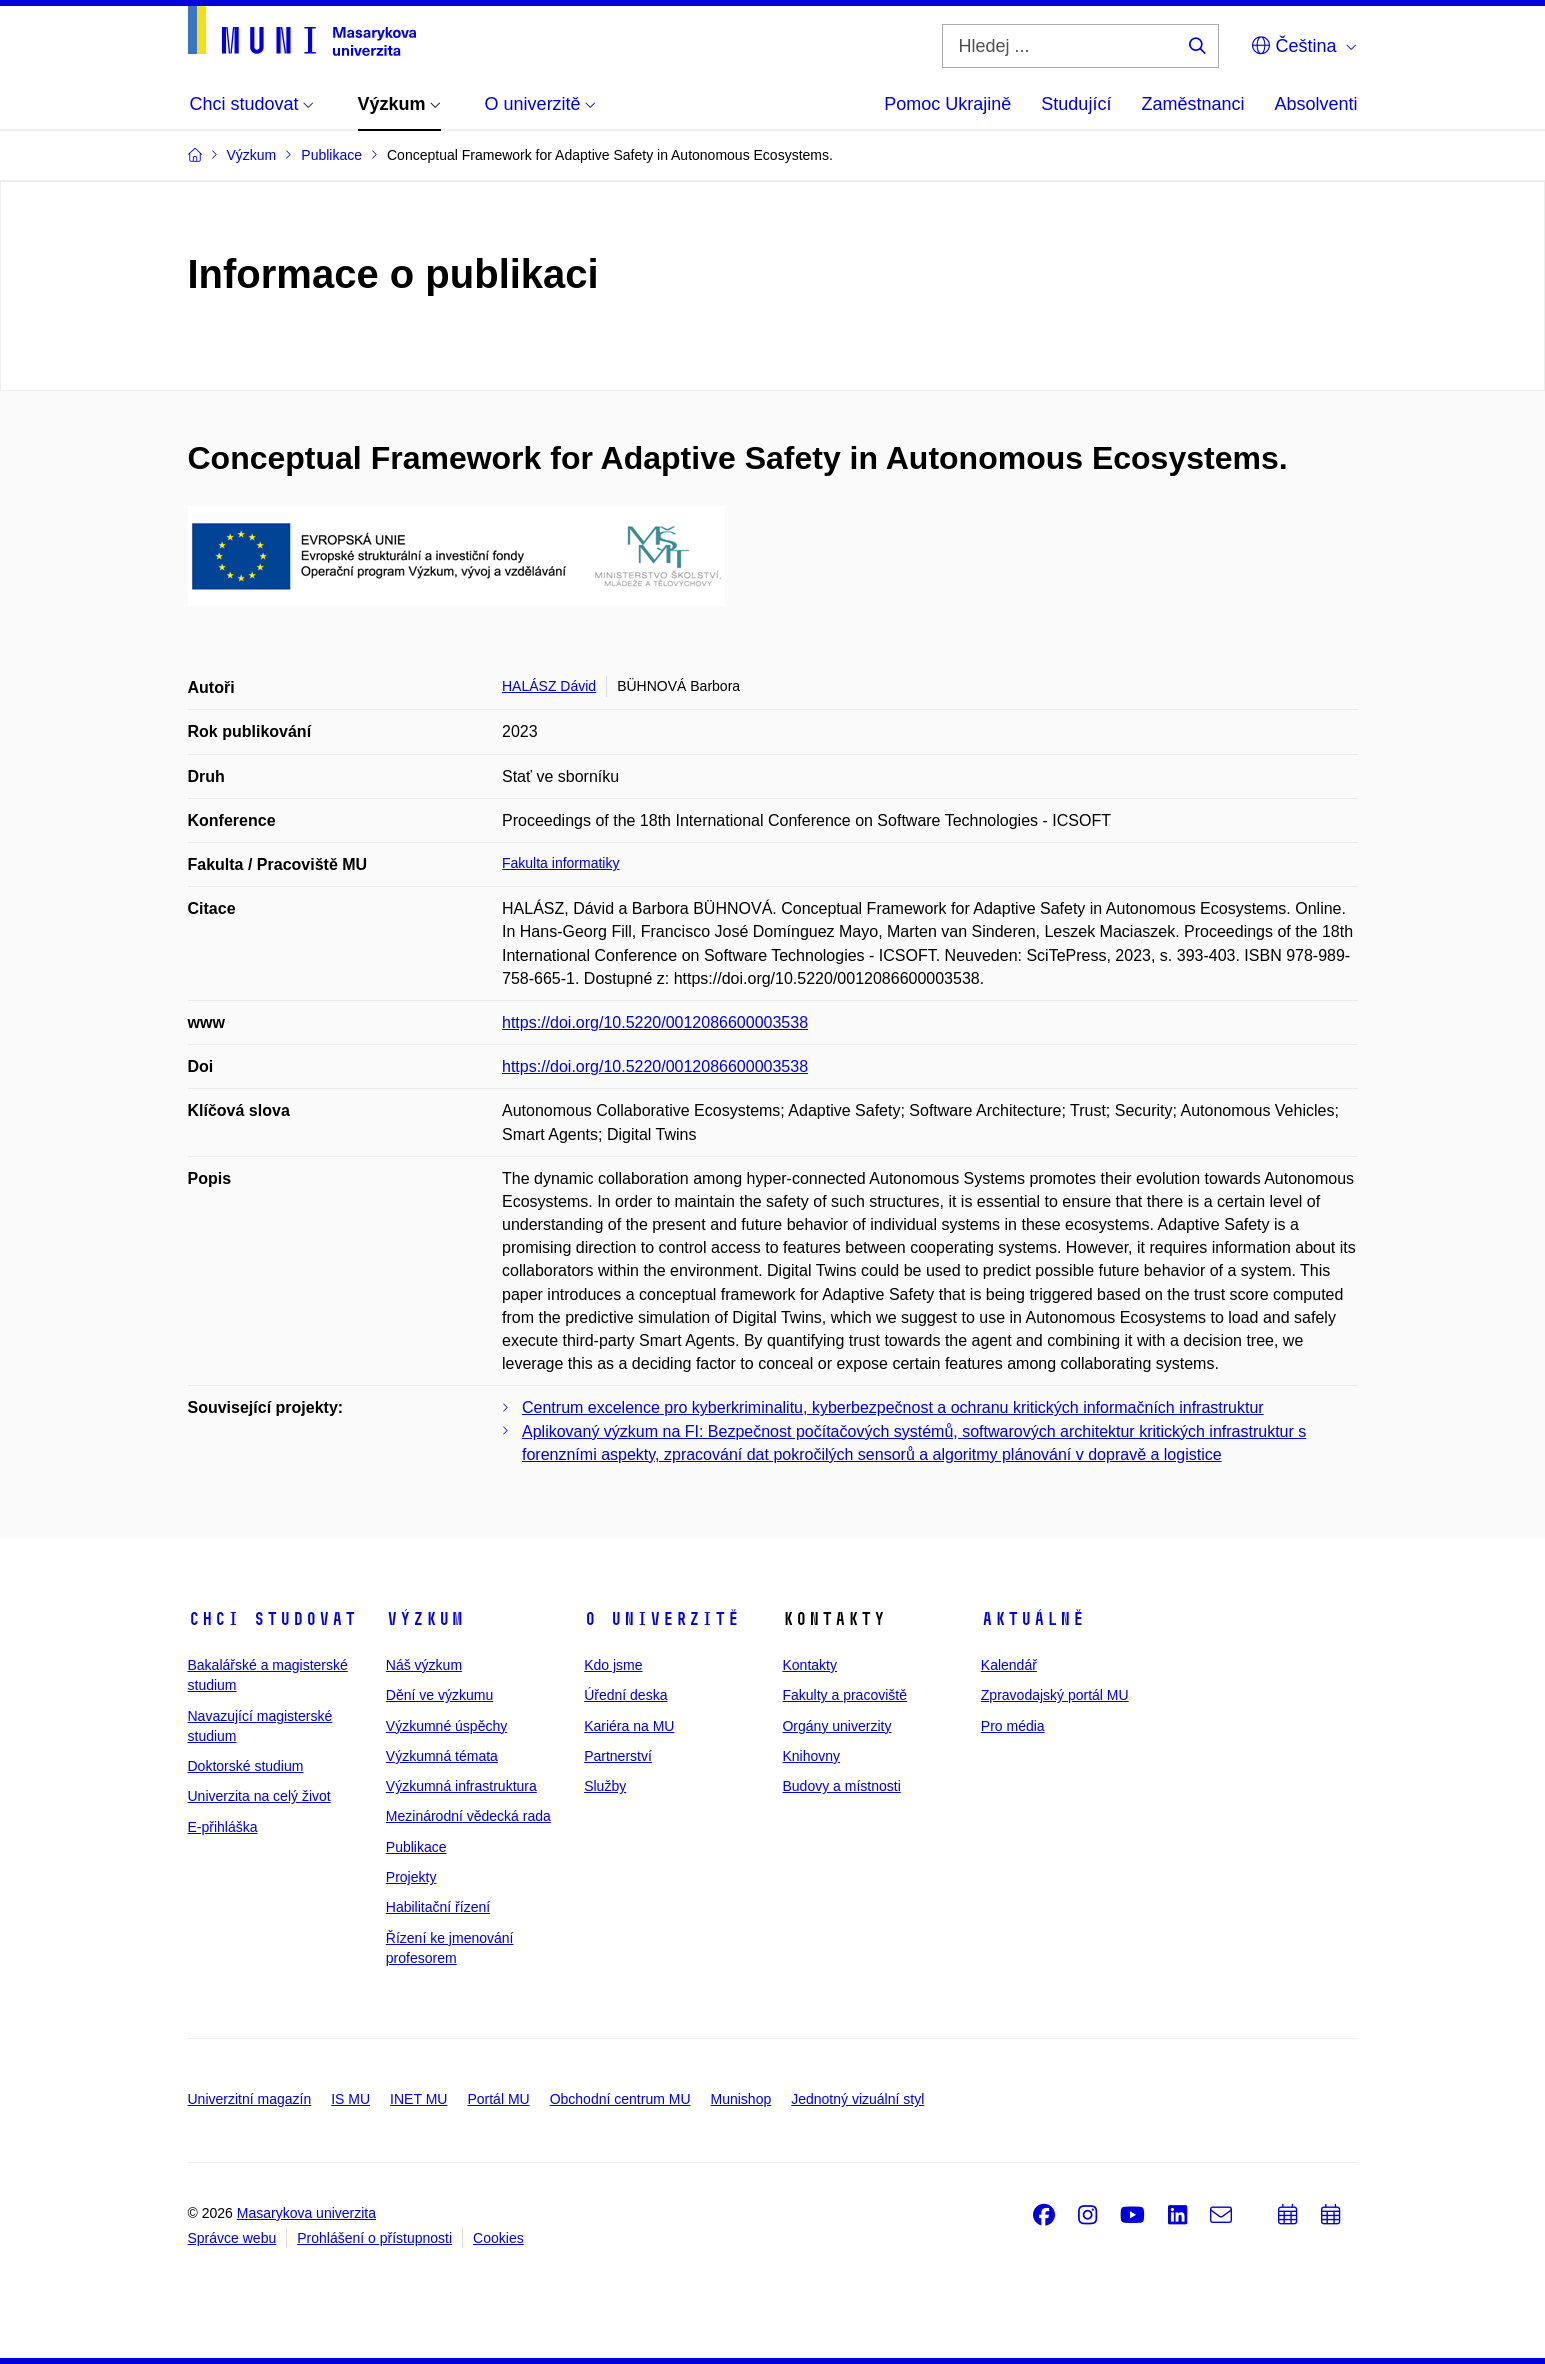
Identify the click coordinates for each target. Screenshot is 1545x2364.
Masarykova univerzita (306, 2213)
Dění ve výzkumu (439, 1695)
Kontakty (809, 1665)
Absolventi (1315, 104)
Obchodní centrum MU (620, 2099)
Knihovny (811, 1756)
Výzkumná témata (442, 1756)
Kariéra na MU (629, 1726)
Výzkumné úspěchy (446, 1726)
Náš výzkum (424, 1665)
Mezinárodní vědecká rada (468, 1816)
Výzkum (425, 1619)
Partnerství (618, 1756)
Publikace (416, 1847)
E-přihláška (223, 1827)
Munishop (741, 2099)
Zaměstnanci (1192, 104)
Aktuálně (1033, 1619)
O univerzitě (662, 1619)
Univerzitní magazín (250, 2099)
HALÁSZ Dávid (549, 686)
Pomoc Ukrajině (947, 104)
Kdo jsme (613, 1665)
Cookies (498, 2238)
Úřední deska (625, 1695)
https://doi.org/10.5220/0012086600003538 (655, 1022)
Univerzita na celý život (259, 1796)
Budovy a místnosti (841, 1786)
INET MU (418, 2099)
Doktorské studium (246, 1766)
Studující (1076, 104)
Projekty (411, 1877)
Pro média (1013, 1726)
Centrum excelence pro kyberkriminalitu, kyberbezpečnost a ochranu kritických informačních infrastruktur (893, 1407)
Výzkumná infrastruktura (461, 1786)
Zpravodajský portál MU (1055, 1695)
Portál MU (498, 2099)
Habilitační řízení (438, 1907)
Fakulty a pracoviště (844, 1695)
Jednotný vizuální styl (857, 2099)
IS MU (350, 2099)
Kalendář (1009, 1665)
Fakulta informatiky (560, 863)
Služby (605, 1786)
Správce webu (232, 2238)
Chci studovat (272, 1619)
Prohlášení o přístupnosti (374, 2238)
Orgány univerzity (836, 1726)
